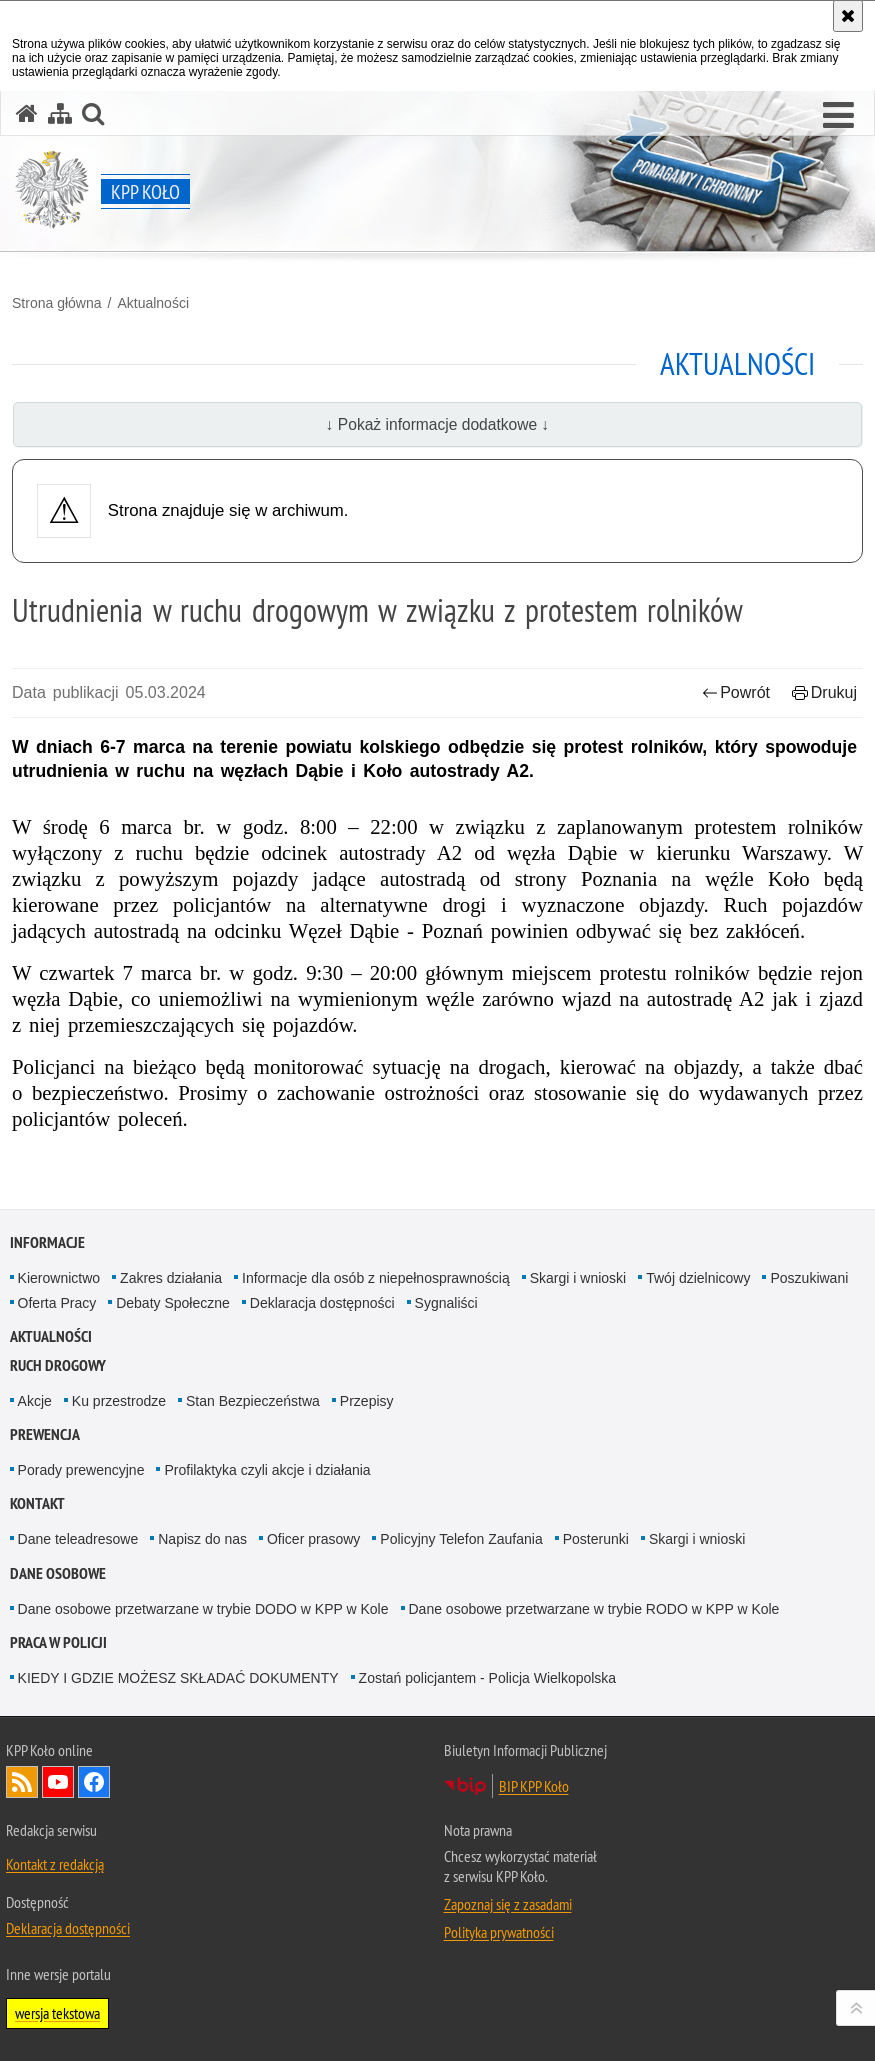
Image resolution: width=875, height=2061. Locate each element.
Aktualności (153, 303)
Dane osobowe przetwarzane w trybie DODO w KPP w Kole (203, 1609)
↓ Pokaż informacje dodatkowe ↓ (438, 424)
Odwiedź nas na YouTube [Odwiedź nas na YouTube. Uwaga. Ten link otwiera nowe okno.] (58, 1782)
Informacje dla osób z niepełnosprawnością (376, 1278)
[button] (838, 116)
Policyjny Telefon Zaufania (461, 1539)
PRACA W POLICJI (58, 1642)
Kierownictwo (59, 1278)
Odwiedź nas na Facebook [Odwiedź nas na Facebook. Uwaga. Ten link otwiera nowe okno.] (94, 1782)
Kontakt (37, 1503)
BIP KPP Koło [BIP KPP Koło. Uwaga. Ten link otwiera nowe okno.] (534, 1786)
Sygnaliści (446, 1303)
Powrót (736, 692)
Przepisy (367, 1401)
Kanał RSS (22, 1782)
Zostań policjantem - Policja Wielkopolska (488, 1678)
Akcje (35, 1401)
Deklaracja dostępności (322, 1303)
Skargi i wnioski (578, 1278)
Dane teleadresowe (78, 1539)
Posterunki (596, 1539)
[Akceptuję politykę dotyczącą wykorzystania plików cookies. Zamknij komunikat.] (848, 16)
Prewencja (45, 1434)
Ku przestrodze (119, 1401)
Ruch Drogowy (58, 1365)
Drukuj (824, 692)
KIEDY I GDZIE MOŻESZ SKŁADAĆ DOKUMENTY (178, 1678)
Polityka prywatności (499, 1932)
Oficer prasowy (313, 1539)
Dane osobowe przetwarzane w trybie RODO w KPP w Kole (594, 1609)
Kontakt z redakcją (55, 1864)
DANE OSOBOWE (58, 1573)
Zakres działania (171, 1278)
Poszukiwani (809, 1278)
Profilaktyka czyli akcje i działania (267, 1470)
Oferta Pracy (57, 1303)
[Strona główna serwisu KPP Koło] (27, 113)
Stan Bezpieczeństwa (253, 1401)
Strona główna (57, 303)
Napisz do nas (202, 1539)
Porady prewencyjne (81, 1470)
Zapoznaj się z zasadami (508, 1904)
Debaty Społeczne (173, 1303)
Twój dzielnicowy (698, 1278)
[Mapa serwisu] (60, 113)
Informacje (47, 1242)
